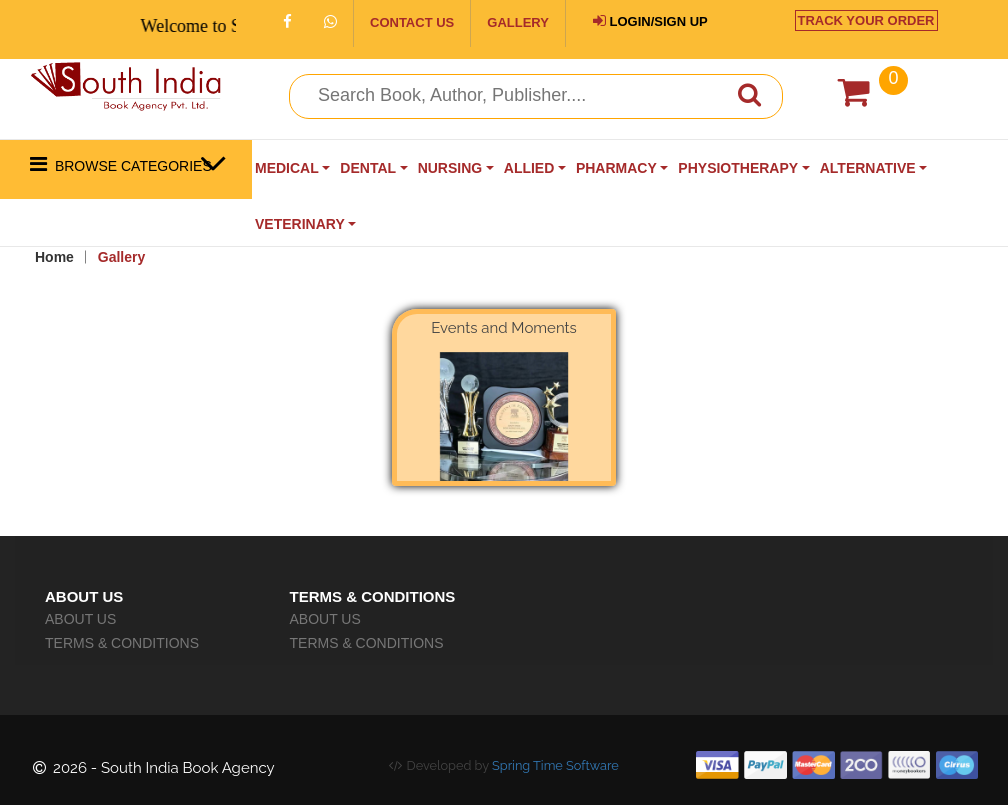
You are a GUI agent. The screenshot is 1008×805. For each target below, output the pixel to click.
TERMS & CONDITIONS (122, 643)
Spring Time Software (555, 765)
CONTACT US (412, 22)
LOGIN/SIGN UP (650, 21)
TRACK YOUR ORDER (866, 20)
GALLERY (518, 22)
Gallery (121, 257)
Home (54, 257)
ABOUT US (80, 619)
